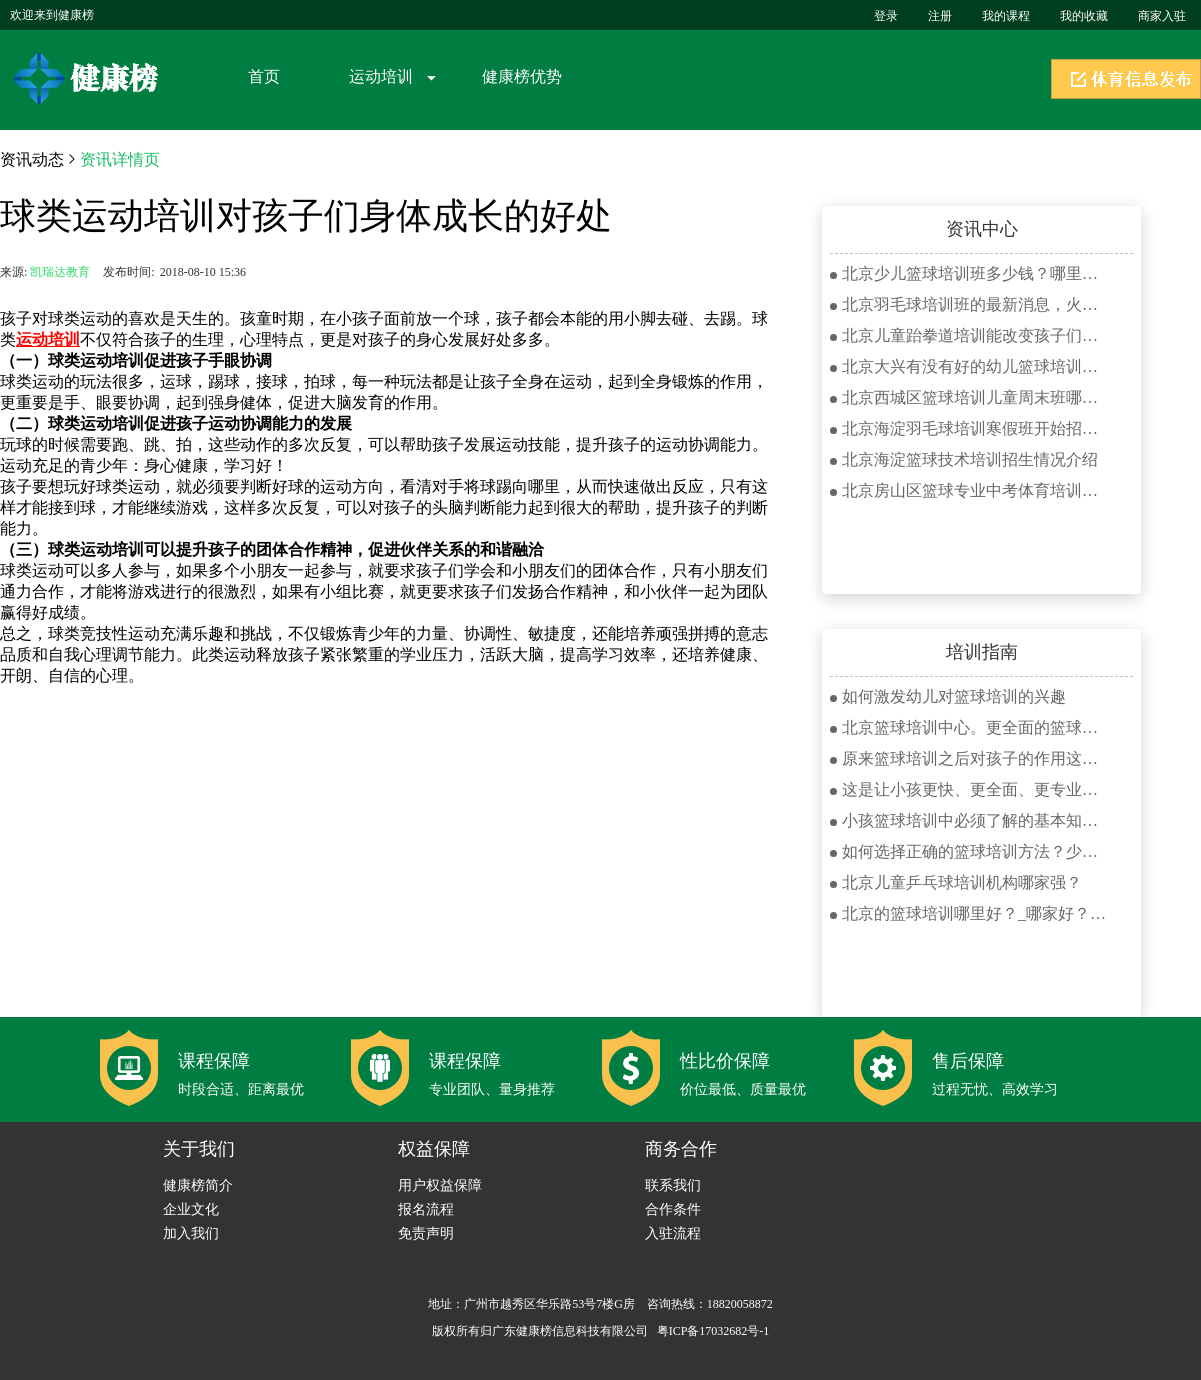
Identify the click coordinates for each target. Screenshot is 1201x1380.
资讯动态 (32, 159)
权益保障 (434, 1149)
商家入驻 (1162, 16)
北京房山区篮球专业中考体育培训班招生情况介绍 (970, 490)
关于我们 (199, 1149)
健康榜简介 (198, 1185)
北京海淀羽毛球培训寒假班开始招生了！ (970, 428)
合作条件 (673, 1209)
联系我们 (673, 1185)
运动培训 (381, 76)
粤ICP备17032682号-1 (713, 1331)
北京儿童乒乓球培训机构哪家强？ (956, 882)
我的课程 (1006, 16)
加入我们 (191, 1233)
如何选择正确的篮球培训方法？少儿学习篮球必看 (970, 851)
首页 (264, 76)
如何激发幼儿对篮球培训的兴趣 (948, 696)
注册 (940, 16)
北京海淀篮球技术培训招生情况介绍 (964, 459)
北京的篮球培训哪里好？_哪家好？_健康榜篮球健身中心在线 (970, 913)
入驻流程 (673, 1233)
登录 (886, 16)
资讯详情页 (120, 159)
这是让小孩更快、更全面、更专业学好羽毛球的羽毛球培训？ (970, 789)
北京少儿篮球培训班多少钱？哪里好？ (970, 273)
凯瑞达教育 (60, 272)
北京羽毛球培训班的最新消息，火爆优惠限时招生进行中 (970, 304)
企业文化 (191, 1209)
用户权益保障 (440, 1185)
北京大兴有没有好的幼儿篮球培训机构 (970, 366)
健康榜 (89, 78)
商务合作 (681, 1149)
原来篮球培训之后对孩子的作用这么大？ (970, 758)
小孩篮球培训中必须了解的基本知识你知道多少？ (970, 820)
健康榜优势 (522, 76)
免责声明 (426, 1233)
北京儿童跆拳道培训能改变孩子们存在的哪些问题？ (970, 335)
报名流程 (426, 1209)
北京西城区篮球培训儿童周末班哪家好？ (970, 397)
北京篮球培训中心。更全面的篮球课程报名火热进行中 (970, 727)
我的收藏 (1084, 16)
